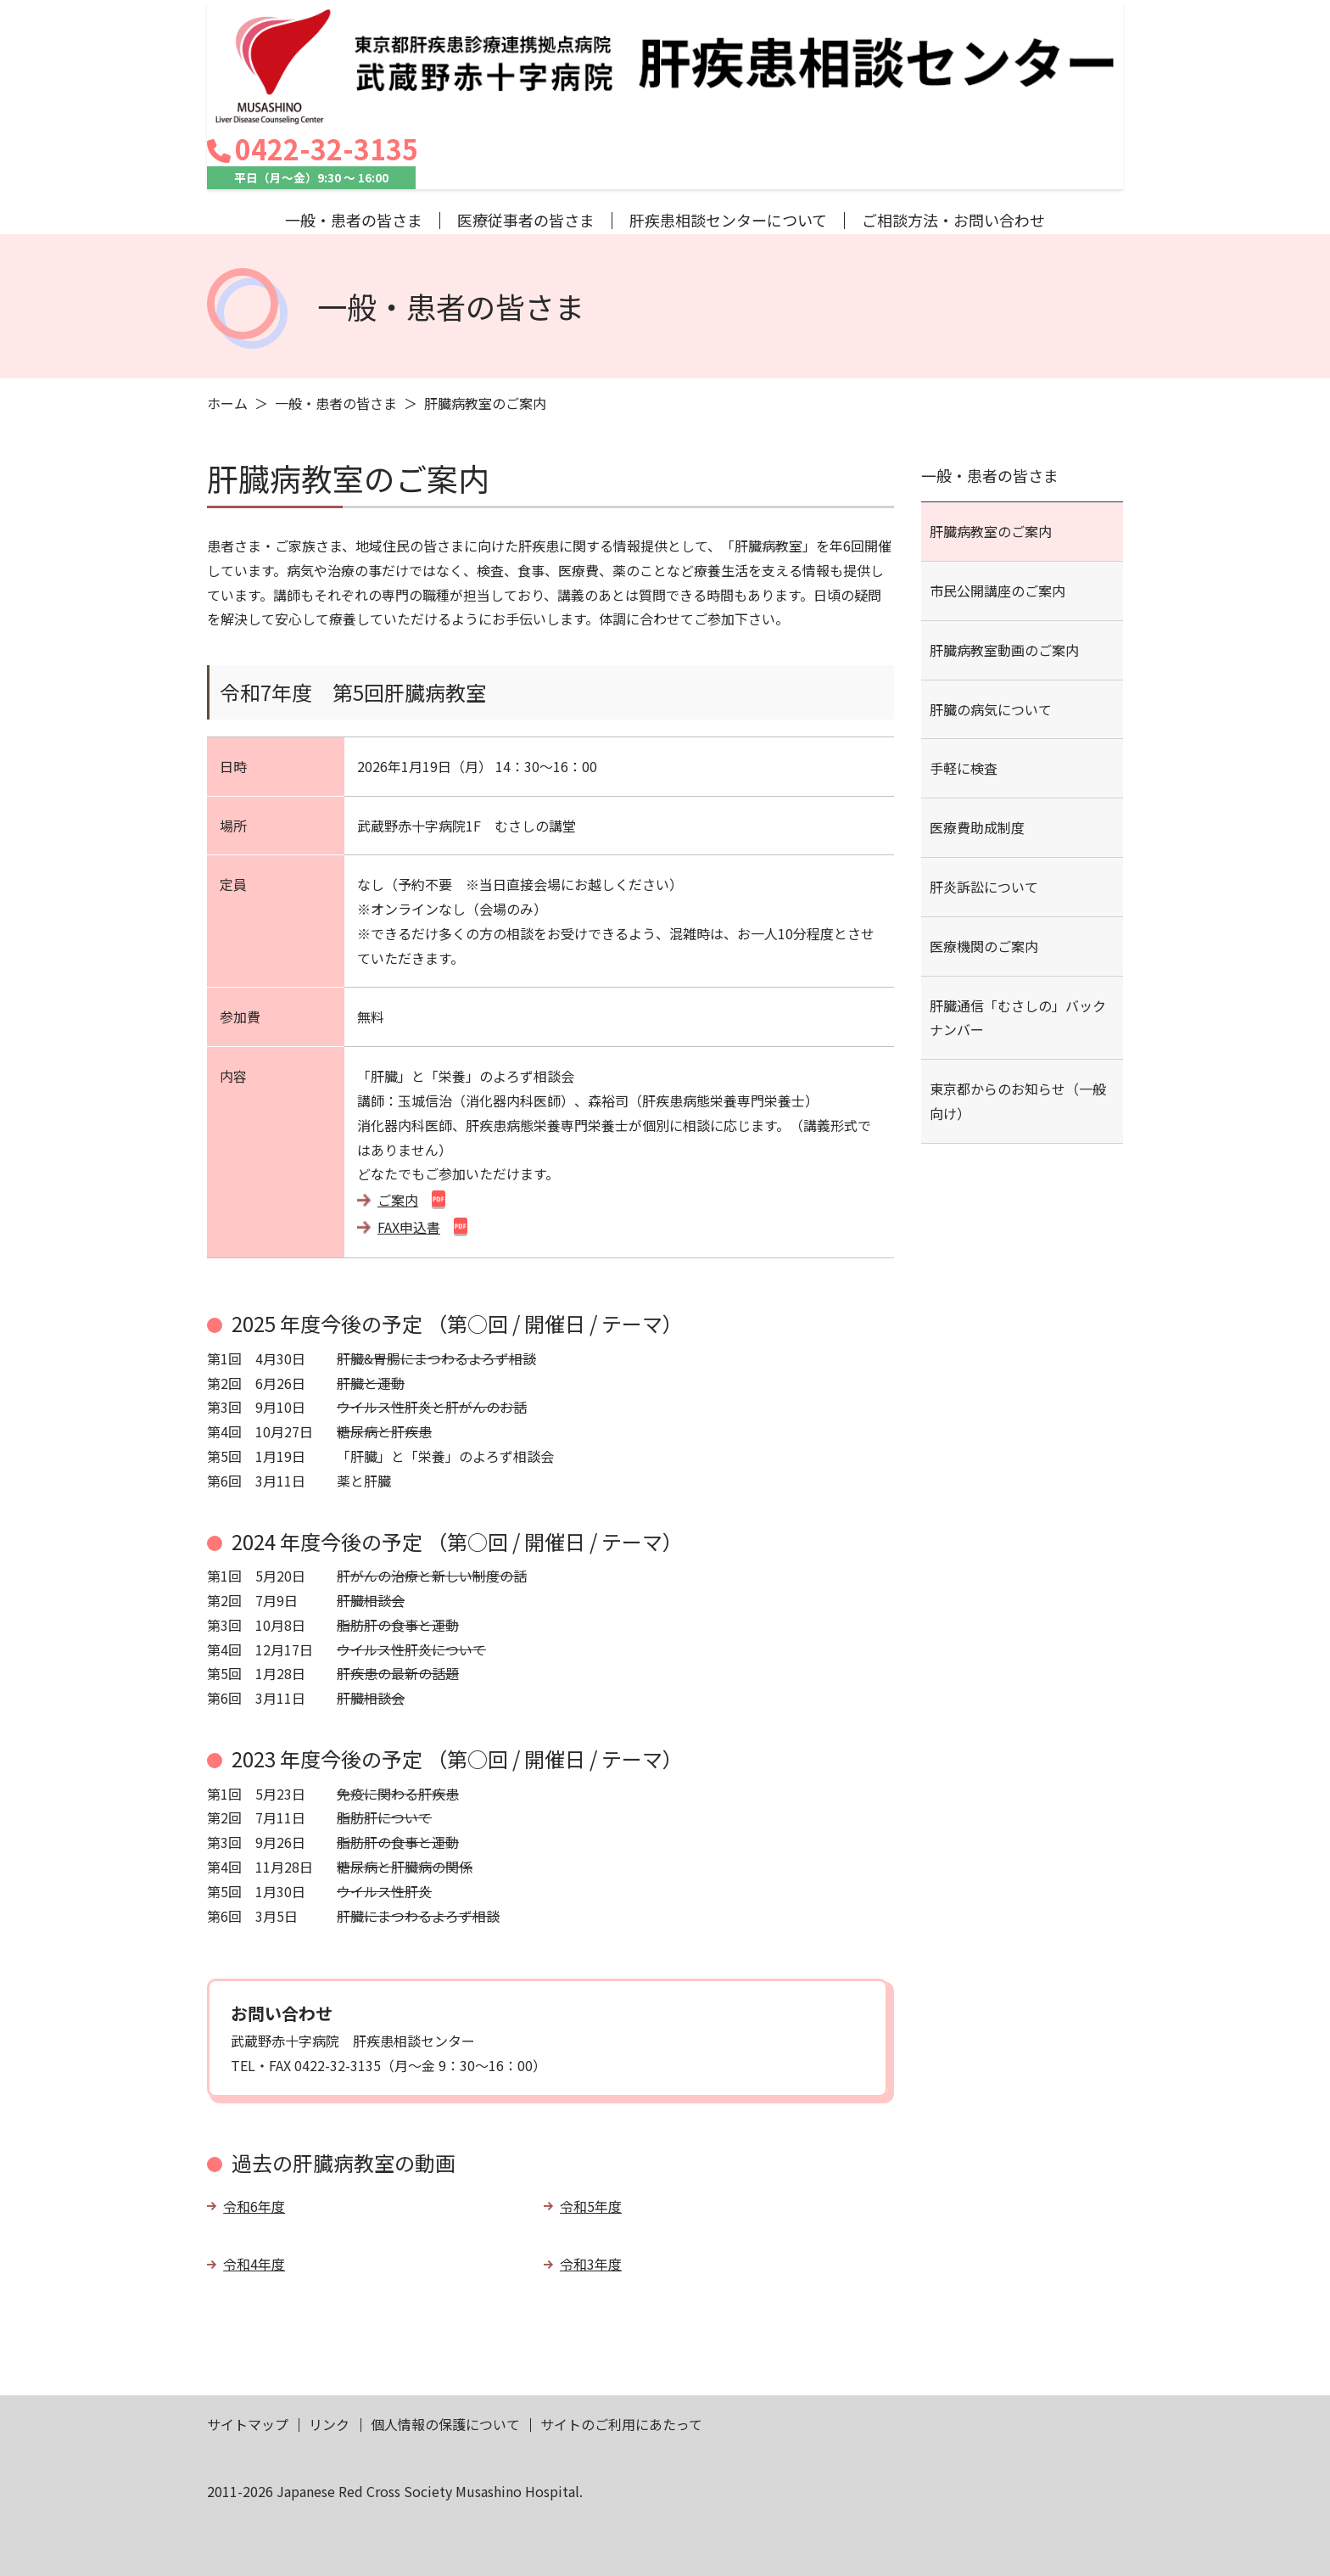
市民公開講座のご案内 (997, 494)
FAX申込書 (408, 1129)
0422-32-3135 (1017, 30)
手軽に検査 (964, 671)
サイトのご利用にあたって (621, 2327)
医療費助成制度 (977, 730)
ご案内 (397, 1102)
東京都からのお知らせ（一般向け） (1018, 1004)
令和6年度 (254, 2108)
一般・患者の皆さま (336, 306)
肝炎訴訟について (984, 790)
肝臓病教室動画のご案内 (1004, 552)
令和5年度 (591, 2108)
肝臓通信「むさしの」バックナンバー (1018, 920)
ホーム (227, 306)
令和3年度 (591, 2167)
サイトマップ (247, 2327)
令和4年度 (254, 2167)
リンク (329, 2327)
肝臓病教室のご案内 (991, 434)
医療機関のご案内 (984, 848)
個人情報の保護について (445, 2327)
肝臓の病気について (991, 612)
